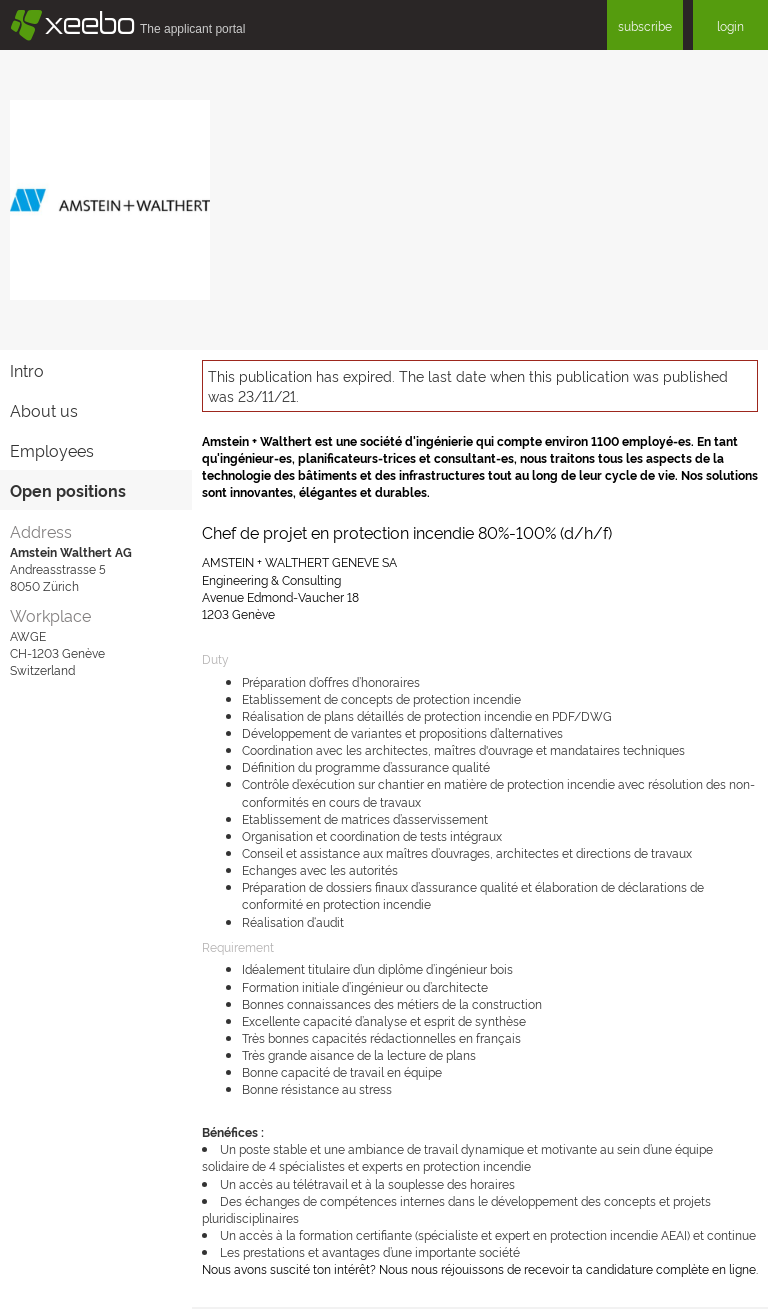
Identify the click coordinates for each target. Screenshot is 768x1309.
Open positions (68, 490)
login (730, 25)
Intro (27, 370)
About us (44, 410)
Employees (52, 450)
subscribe (645, 25)
